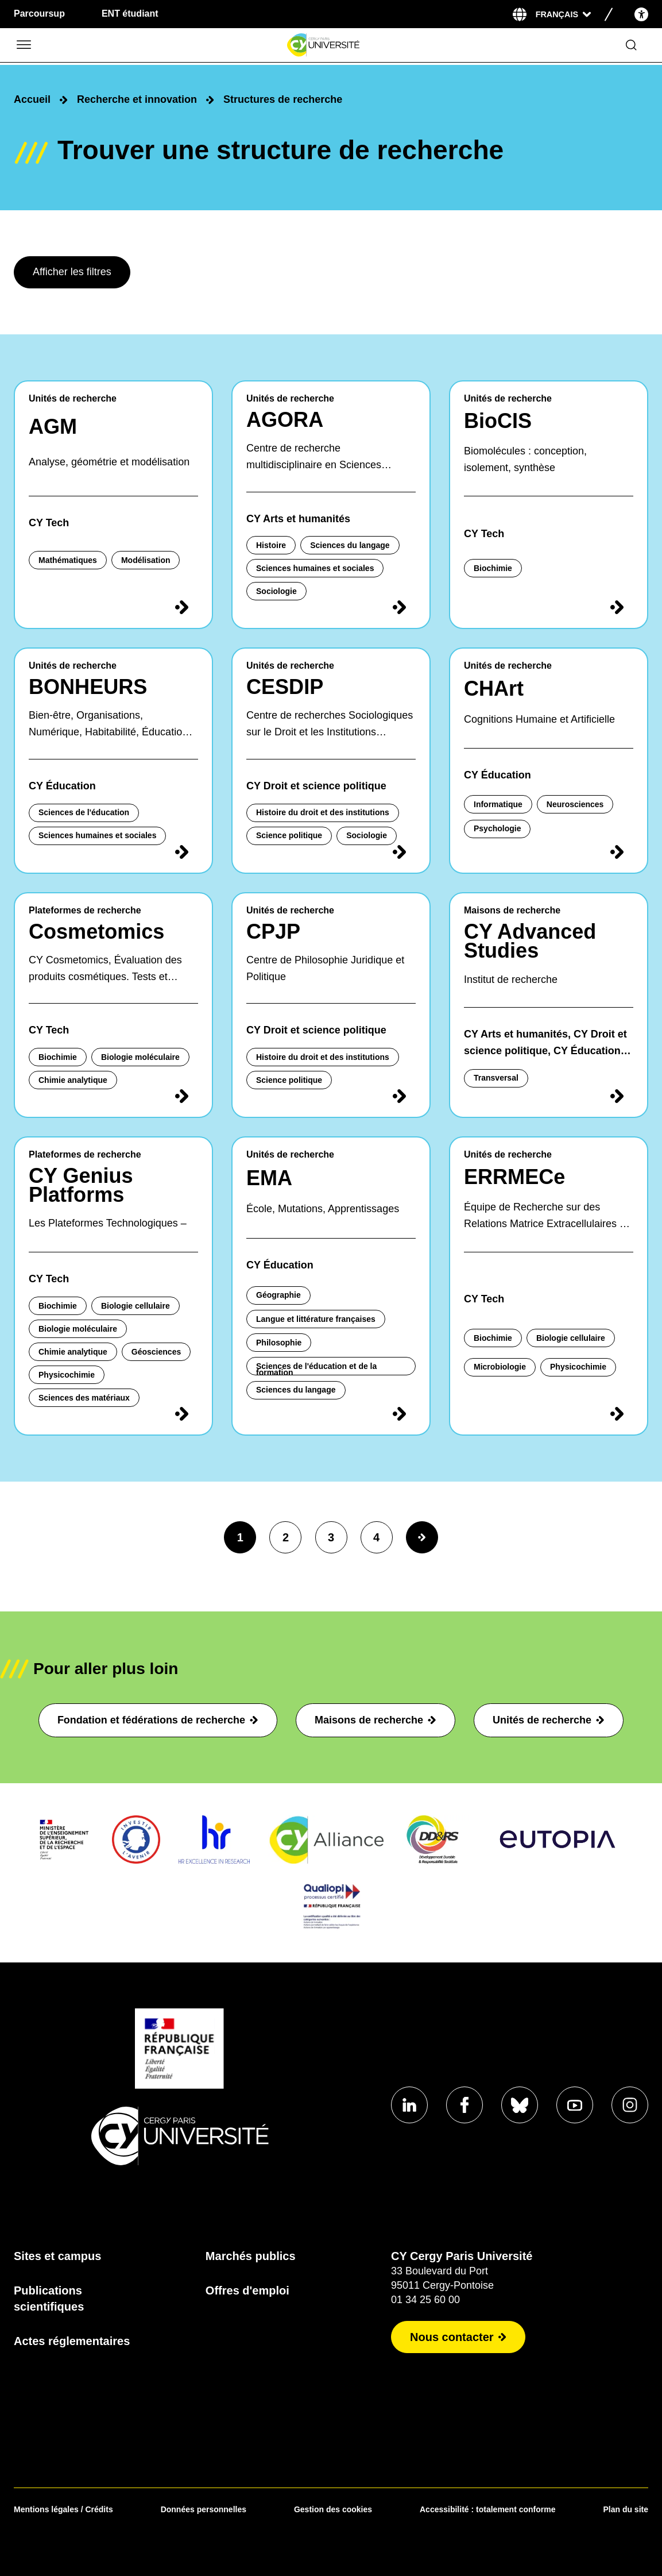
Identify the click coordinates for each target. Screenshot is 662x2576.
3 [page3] (331, 1537)
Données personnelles (203, 2509)
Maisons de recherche (375, 1720)
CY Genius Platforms (81, 1185)
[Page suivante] (422, 1537)
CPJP (273, 931)
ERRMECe (514, 1177)
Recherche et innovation (137, 99)
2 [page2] (285, 1537)
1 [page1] (240, 1537)
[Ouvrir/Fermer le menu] (23, 45)
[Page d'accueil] (323, 45)
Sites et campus (57, 2256)
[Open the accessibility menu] (641, 14)
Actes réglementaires (72, 2341)
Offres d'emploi (247, 2290)
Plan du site (625, 2509)
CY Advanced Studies (530, 941)
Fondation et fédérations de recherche (157, 1720)
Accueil (32, 99)
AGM (53, 426)
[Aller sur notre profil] (409, 2105)
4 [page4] (376, 1537)
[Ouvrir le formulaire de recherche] (631, 45)
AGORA (284, 419)
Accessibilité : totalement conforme (488, 2509)
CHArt (494, 688)
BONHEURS (88, 687)
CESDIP (284, 687)
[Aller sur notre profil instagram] (629, 2105)
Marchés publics (251, 2256)
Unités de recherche (549, 1720)
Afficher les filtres (72, 271)
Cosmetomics (96, 931)
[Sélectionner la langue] (563, 14)
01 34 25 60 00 (425, 2299)
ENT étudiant (130, 13)
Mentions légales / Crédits (63, 2509)
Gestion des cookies (333, 2509)
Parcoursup (39, 13)
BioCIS (498, 421)
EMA (269, 1178)
